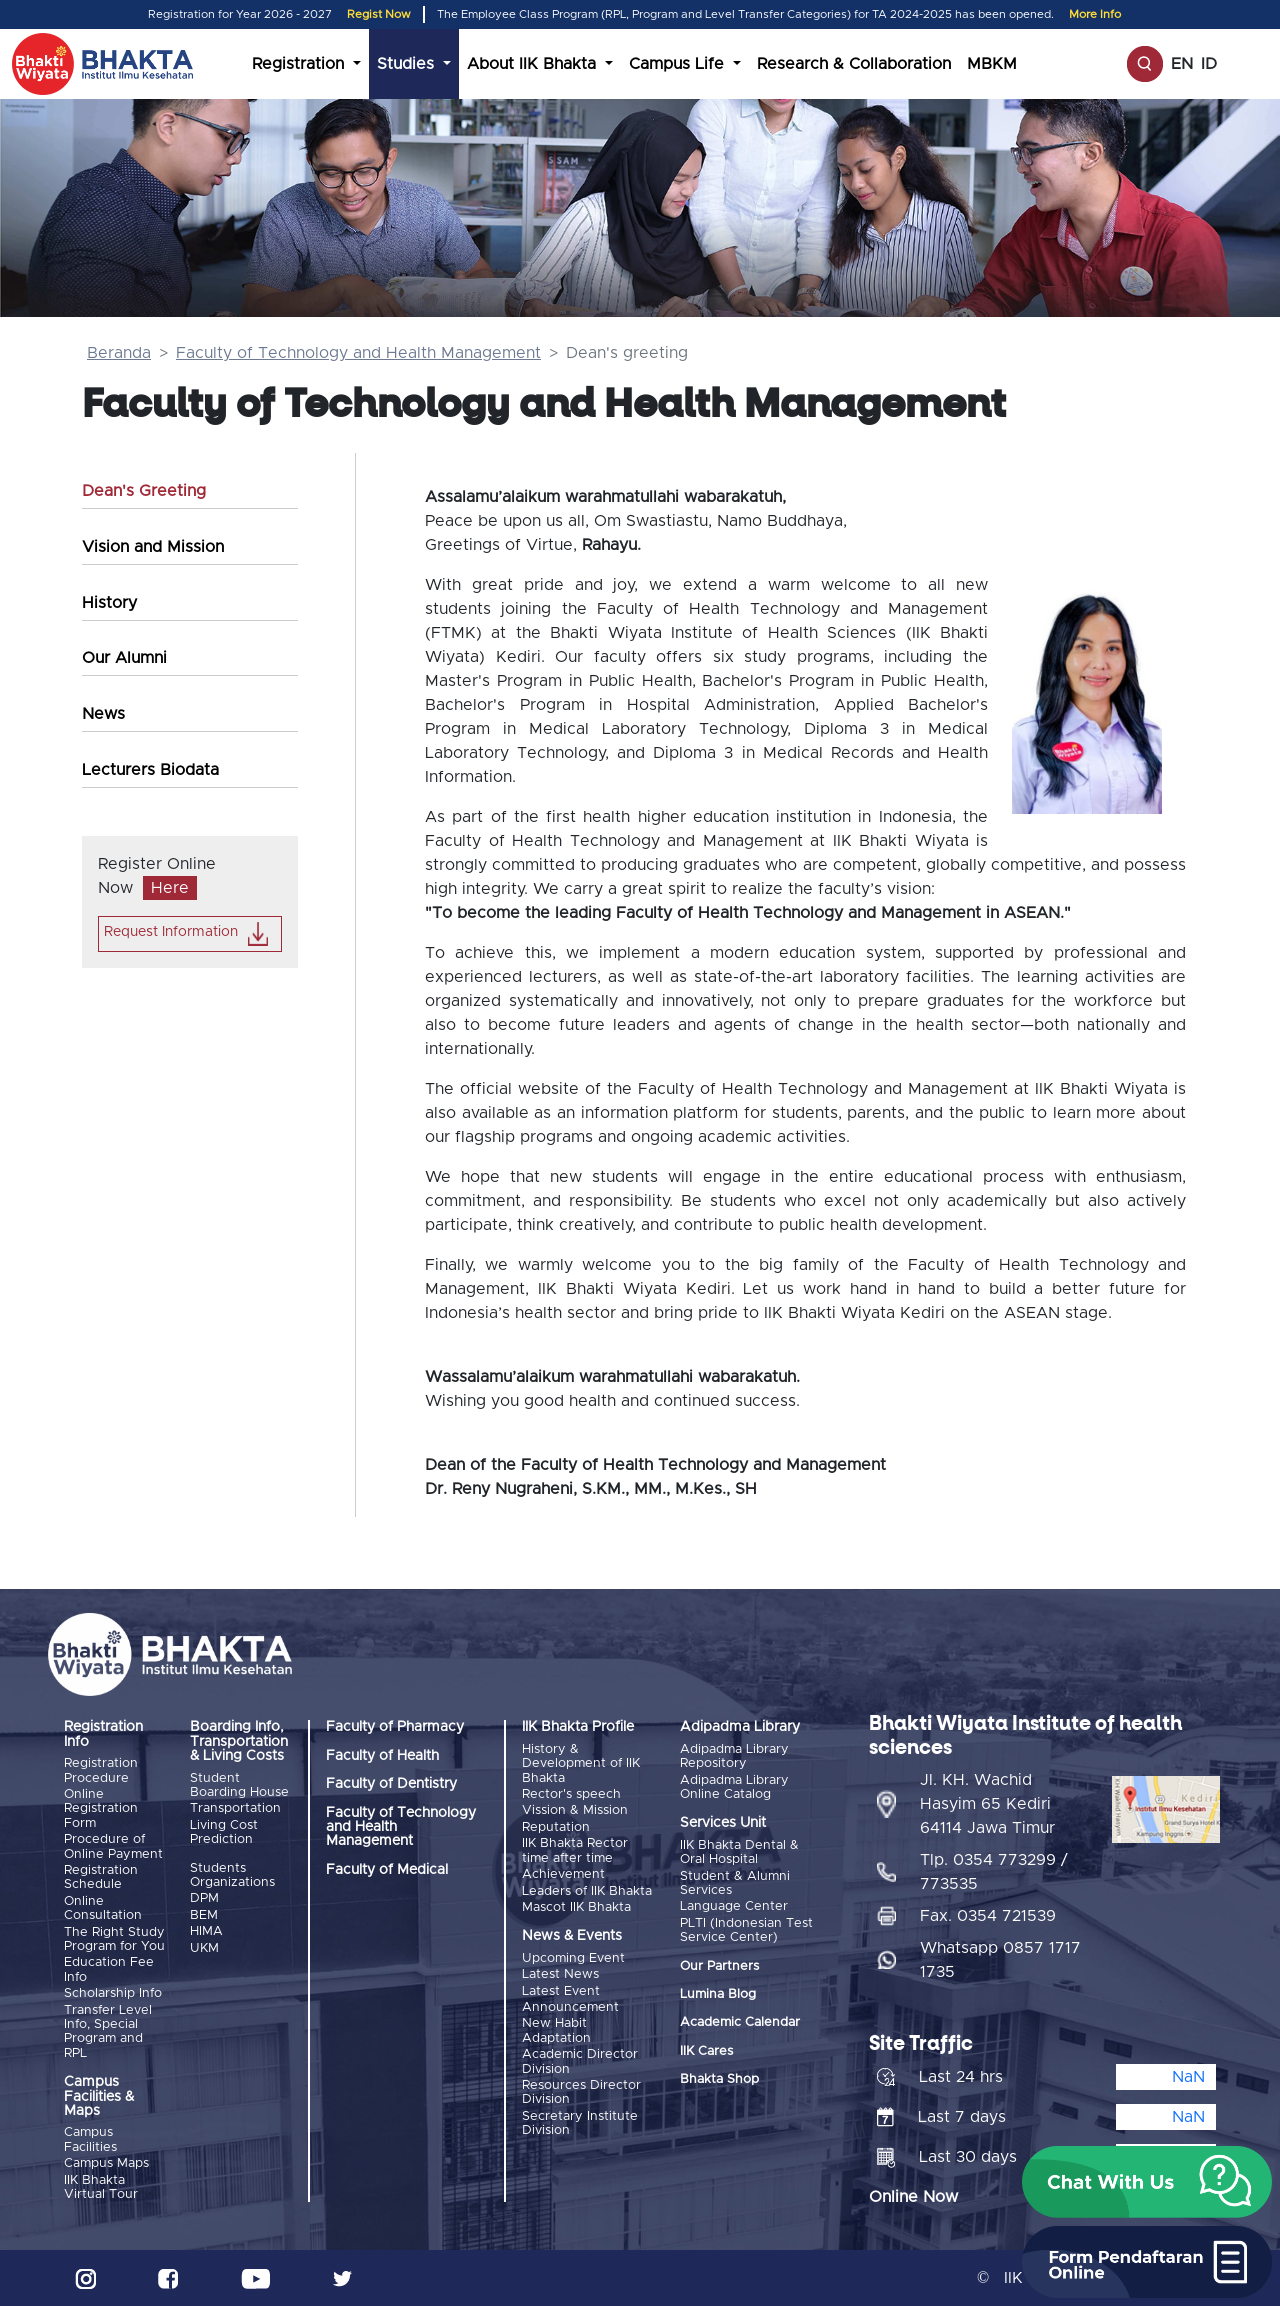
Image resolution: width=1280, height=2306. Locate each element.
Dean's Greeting (144, 491)
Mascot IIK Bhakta (576, 1907)
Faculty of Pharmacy (395, 1727)
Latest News (560, 1974)
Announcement (570, 2007)
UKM (204, 1947)
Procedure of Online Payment (113, 1846)
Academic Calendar (740, 2022)
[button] (1147, 2182)
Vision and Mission (153, 547)
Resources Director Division (581, 2092)
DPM (204, 1898)
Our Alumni (124, 658)
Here (170, 888)
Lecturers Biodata (150, 770)
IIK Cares (706, 2051)
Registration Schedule (101, 1877)
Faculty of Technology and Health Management (358, 353)
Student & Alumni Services (735, 1883)
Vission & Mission (575, 1810)
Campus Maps (106, 2163)
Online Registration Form (101, 1809)
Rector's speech (571, 1794)
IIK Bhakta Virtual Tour (101, 2186)
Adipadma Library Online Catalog (734, 1787)
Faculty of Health (382, 1756)
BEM (204, 1915)
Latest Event (561, 1990)
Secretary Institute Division (580, 2122)
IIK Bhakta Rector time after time (575, 1850)
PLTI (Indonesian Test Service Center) (746, 1930)
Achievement (563, 1874)
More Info (1095, 14)
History (109, 603)
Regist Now (379, 14)
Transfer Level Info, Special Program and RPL (108, 2031)
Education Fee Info (109, 1969)
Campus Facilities (90, 2139)
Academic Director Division (580, 2061)
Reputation (556, 1827)
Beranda (119, 353)
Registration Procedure (101, 1770)
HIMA (206, 1931)
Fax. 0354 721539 (988, 1916)
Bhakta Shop (719, 2079)
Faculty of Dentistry (391, 1784)
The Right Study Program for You (114, 1938)
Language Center (734, 1906)
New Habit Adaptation (556, 2030)
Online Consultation (103, 1908)
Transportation (235, 1808)
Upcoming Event (573, 1957)
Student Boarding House (239, 1785)
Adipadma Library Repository (734, 1756)
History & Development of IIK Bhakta (581, 1764)
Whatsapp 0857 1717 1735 (1000, 1960)
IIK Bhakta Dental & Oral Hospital (739, 1852)
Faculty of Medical (387, 1870)
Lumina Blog (718, 1994)
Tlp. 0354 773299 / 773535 (994, 1872)
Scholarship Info (113, 1993)
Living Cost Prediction (224, 1832)
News (103, 714)
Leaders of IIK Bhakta (587, 1890)
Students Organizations (232, 1875)
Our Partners (719, 1965)
